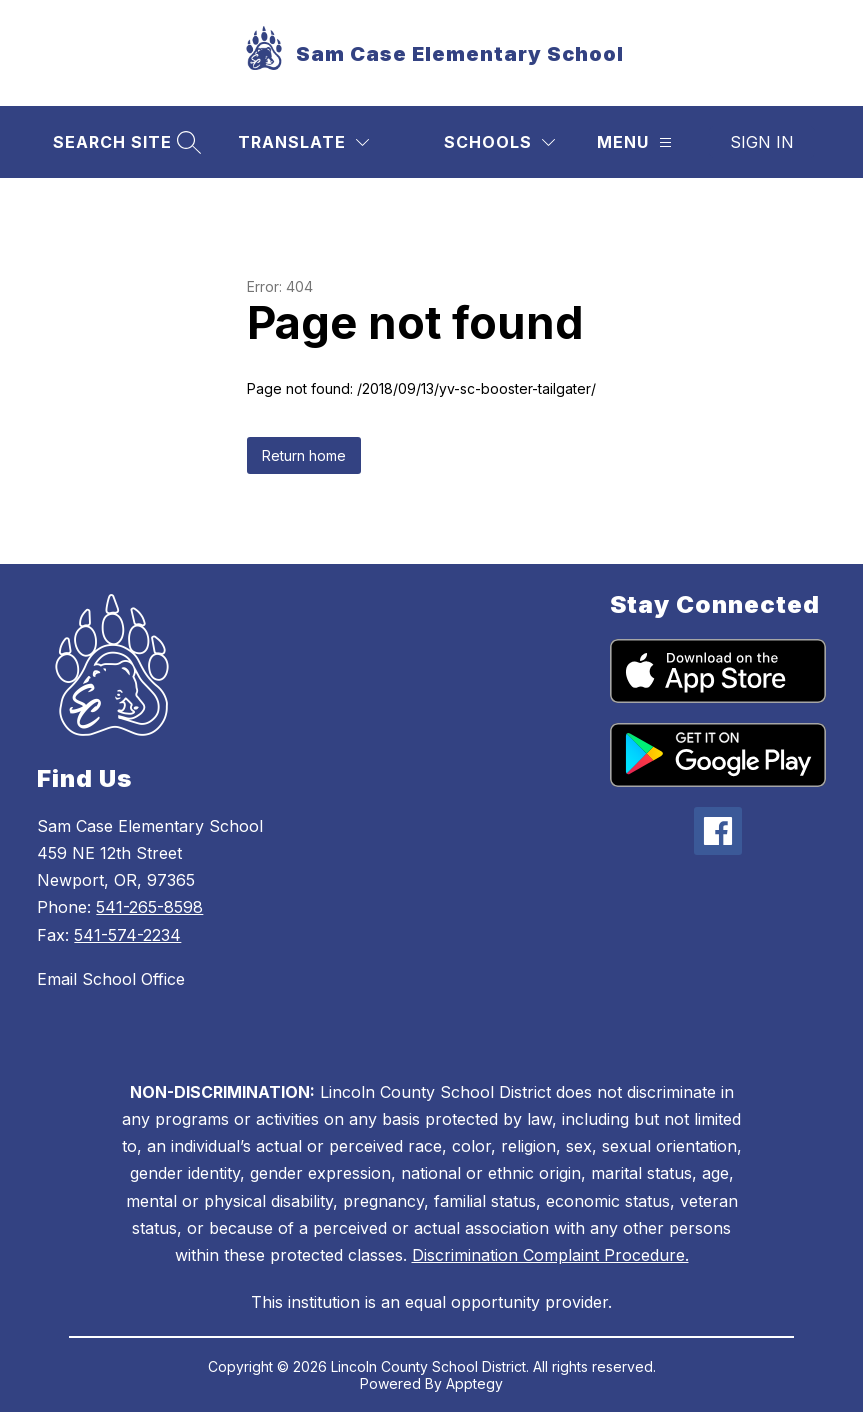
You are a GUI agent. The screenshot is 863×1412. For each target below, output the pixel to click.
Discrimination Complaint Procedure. (550, 1255)
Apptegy (474, 1383)
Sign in (762, 142)
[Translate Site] (303, 142)
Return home (304, 455)
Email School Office (111, 979)
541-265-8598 (149, 907)
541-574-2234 (127, 935)
